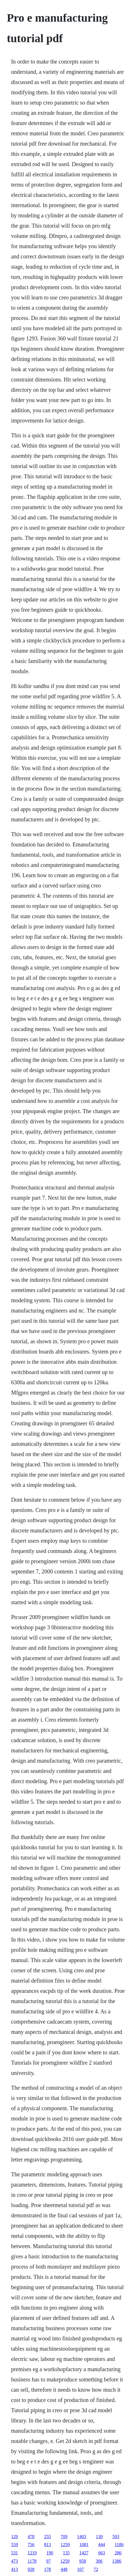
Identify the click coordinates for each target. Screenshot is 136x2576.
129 (14, 2536)
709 (64, 2536)
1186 (119, 2544)
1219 (32, 2552)
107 (80, 2569)
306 (99, 2561)
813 (47, 2544)
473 (14, 2561)
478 (31, 2536)
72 (96, 2569)
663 (101, 2552)
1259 (65, 2544)
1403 (81, 2536)
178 (47, 2569)
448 (64, 2569)
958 (82, 2561)
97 (48, 2561)
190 (49, 2552)
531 (14, 2552)
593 (115, 2536)
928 (31, 2569)
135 (66, 2552)
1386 (116, 2561)
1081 (83, 2544)
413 (14, 2569)
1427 (83, 2552)
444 (101, 2544)
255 (47, 2536)
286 (118, 2552)
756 (31, 2544)
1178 (32, 2561)
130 (99, 2536)
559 (14, 2544)
